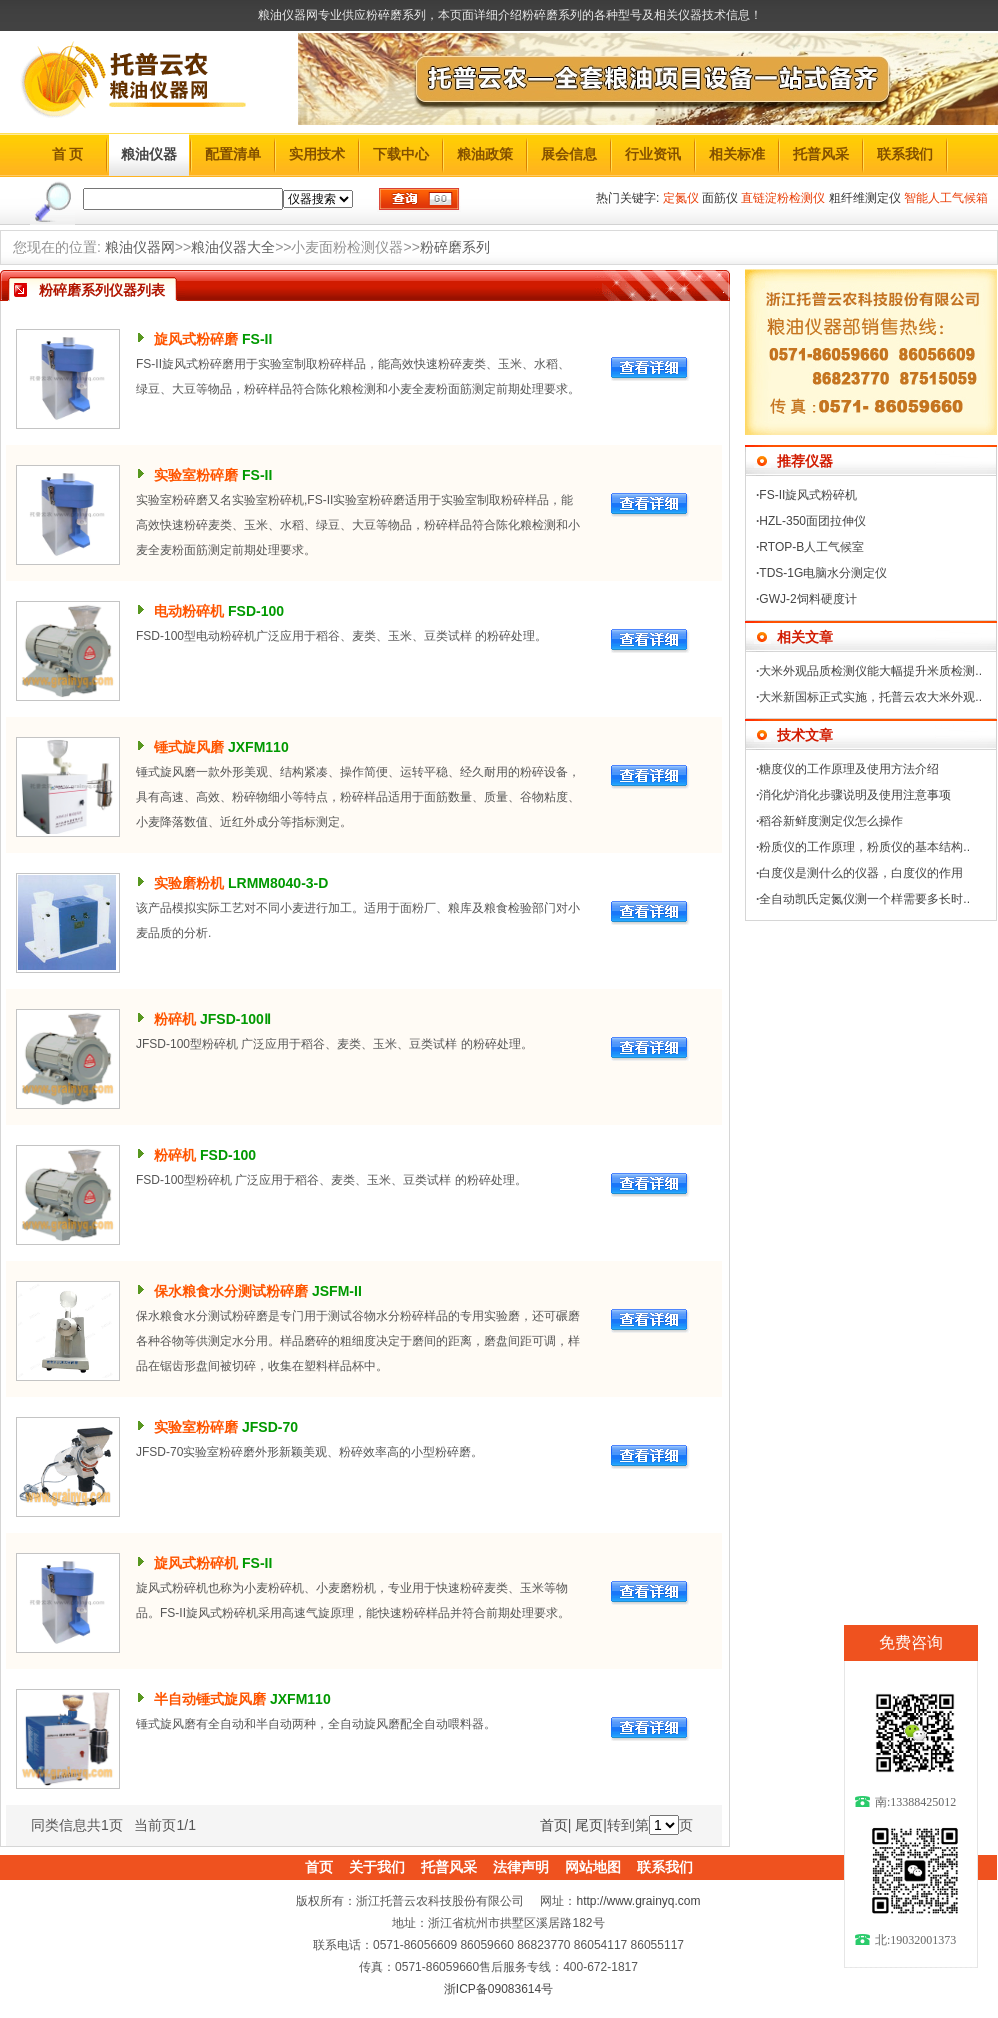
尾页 (589, 1825)
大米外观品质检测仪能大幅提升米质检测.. (870, 671)
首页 (554, 1825)
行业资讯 (653, 154)
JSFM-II (337, 1291)
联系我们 (905, 154)
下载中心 (401, 154)
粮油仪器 (149, 154)
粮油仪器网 (140, 247)
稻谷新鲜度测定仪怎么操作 (831, 821)
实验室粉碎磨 (196, 475)
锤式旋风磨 (189, 747)
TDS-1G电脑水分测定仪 (823, 573)
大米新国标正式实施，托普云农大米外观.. (870, 697)
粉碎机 (175, 1019)
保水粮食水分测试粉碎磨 (231, 1291)
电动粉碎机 (189, 611)
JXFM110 (258, 747)
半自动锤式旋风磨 (210, 1699)
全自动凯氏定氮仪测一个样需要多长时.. (864, 899)
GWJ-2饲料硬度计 (807, 599)
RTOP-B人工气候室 (811, 547)
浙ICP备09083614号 (498, 1989)
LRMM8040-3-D (278, 883)
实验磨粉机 (189, 883)
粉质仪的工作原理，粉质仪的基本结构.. (864, 847)
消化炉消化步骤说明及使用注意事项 (855, 795)
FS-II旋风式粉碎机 (808, 495)
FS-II (257, 339)
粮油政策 (485, 154)
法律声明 (521, 1867)
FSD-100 (256, 611)
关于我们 (377, 1867)
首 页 (68, 154)
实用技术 (317, 154)
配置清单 (233, 154)
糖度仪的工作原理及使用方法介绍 (849, 769)
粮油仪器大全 (233, 247)
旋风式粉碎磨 (196, 339)
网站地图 (593, 1867)
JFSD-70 (270, 1427)
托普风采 (821, 154)
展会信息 (569, 154)
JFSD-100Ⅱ (235, 1019)
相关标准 (737, 154)
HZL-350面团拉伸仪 (812, 521)
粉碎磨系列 (455, 247)
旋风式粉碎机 (196, 1563)
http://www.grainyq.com (638, 1901)
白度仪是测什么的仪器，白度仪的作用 (861, 873)
